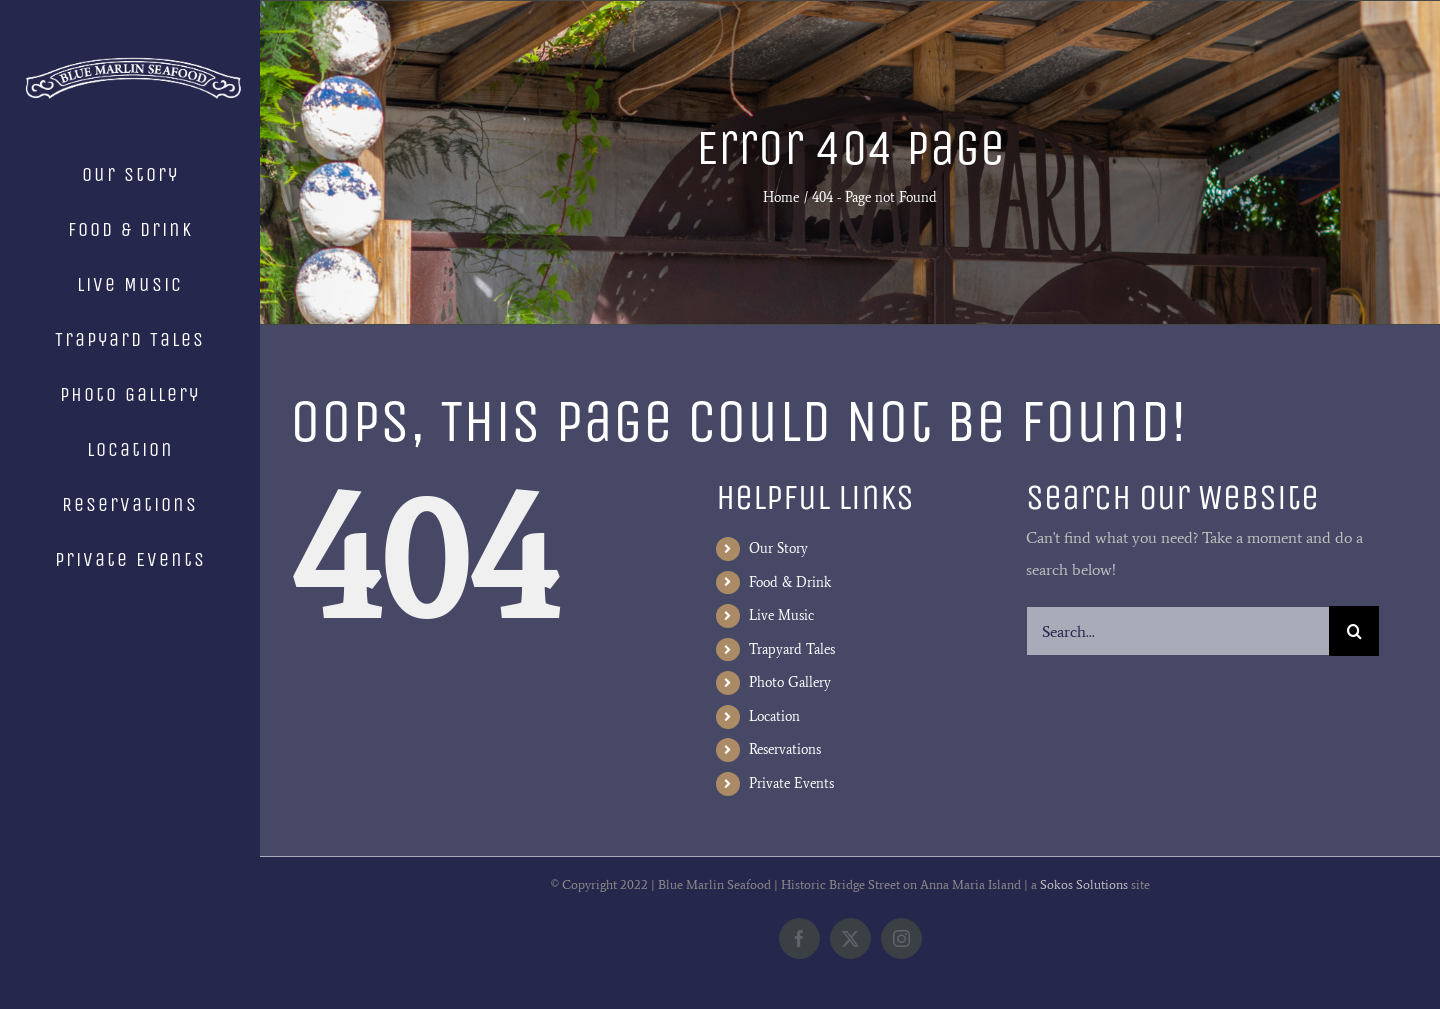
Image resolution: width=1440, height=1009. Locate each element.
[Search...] (1177, 631)
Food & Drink (790, 582)
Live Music (781, 615)
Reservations (785, 749)
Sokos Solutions (1084, 884)
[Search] (1354, 631)
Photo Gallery (790, 682)
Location (774, 716)
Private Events (791, 783)
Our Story (778, 548)
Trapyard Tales (792, 649)
